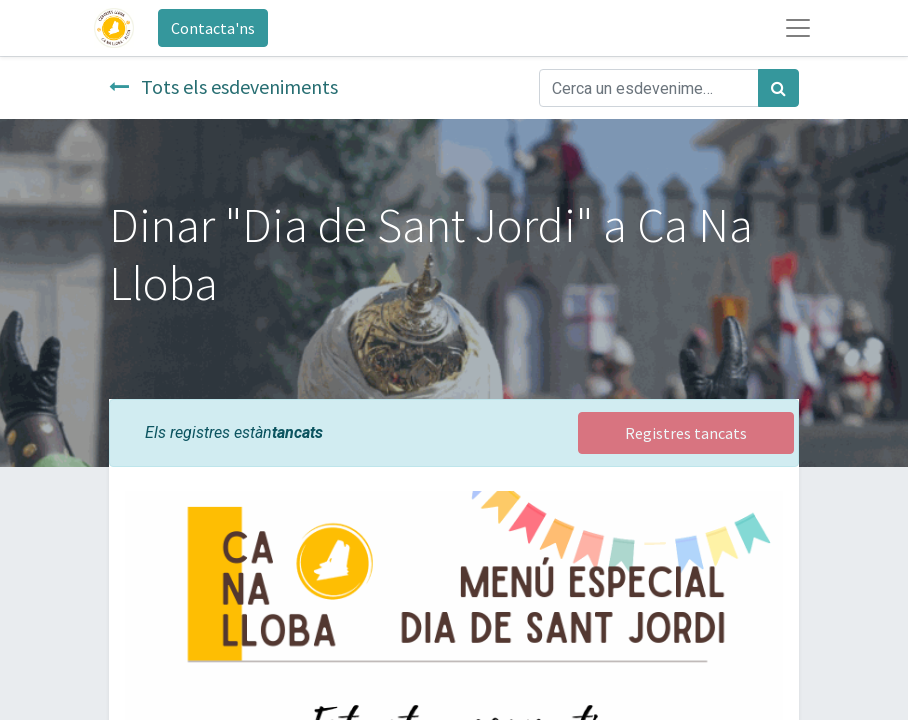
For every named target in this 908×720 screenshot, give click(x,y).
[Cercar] (778, 88)
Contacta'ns (213, 28)
